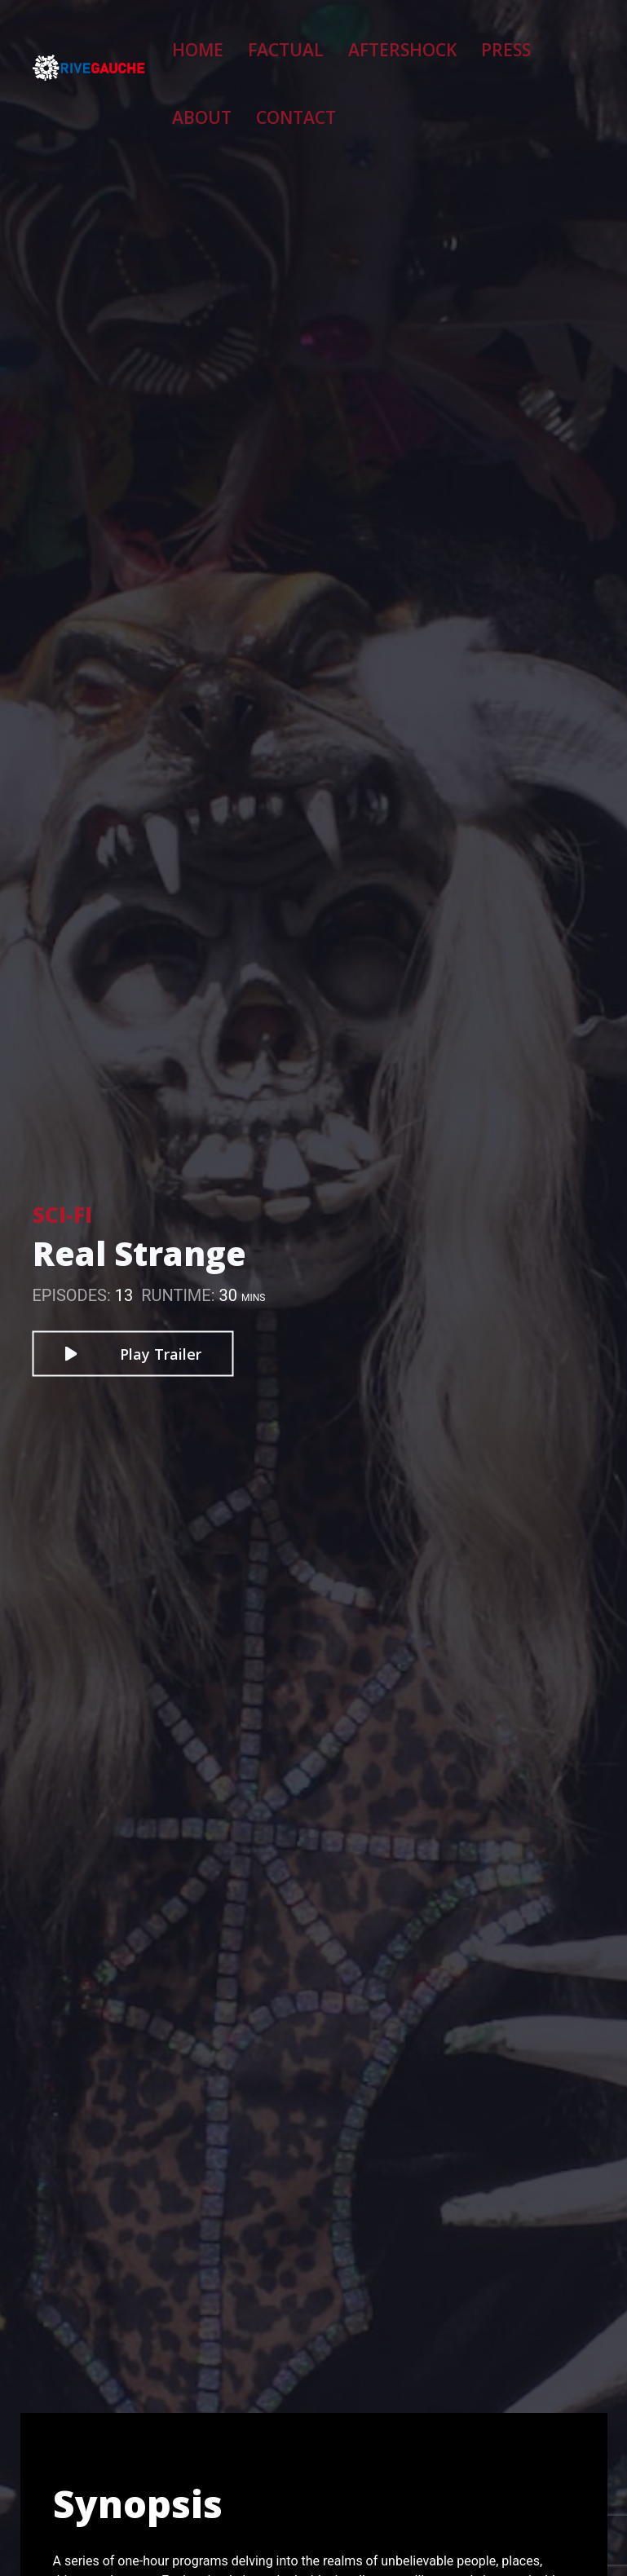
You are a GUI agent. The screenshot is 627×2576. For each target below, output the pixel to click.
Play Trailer (132, 1354)
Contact (228, 95)
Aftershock (369, 40)
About (508, 40)
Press (447, 40)
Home (217, 40)
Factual (283, 40)
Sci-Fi (62, 1214)
